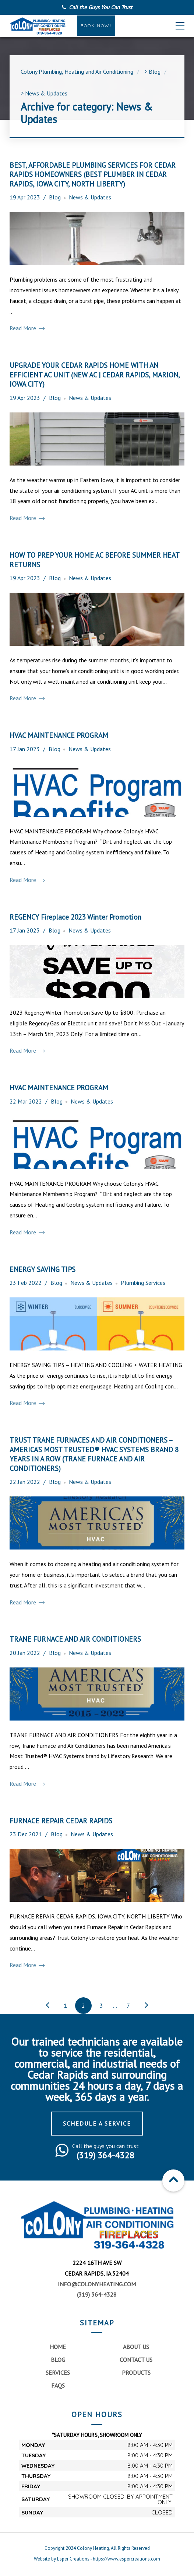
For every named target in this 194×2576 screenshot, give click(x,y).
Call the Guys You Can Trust (100, 7)
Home (58, 2346)
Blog (55, 197)
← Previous (47, 2005)
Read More (27, 328)
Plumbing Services (143, 1282)
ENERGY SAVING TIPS (42, 1269)
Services (58, 2372)
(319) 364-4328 (97, 2294)
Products (136, 2372)
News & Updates (90, 197)
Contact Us (136, 2359)
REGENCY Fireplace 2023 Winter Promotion (75, 916)
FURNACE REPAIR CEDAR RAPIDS (61, 1820)
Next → (146, 2005)
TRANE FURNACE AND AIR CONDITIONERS (75, 1638)
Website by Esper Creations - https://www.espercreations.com (97, 2559)
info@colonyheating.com (97, 2284)
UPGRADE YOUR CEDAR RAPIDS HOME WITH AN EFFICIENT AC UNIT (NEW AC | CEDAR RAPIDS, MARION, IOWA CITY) (95, 374)
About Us (136, 2346)
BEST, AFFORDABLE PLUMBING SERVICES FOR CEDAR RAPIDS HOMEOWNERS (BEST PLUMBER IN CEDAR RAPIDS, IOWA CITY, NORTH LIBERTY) (93, 174)
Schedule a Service (97, 2123)
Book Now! (96, 25)
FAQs (58, 2385)
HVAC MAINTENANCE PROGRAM (59, 735)
